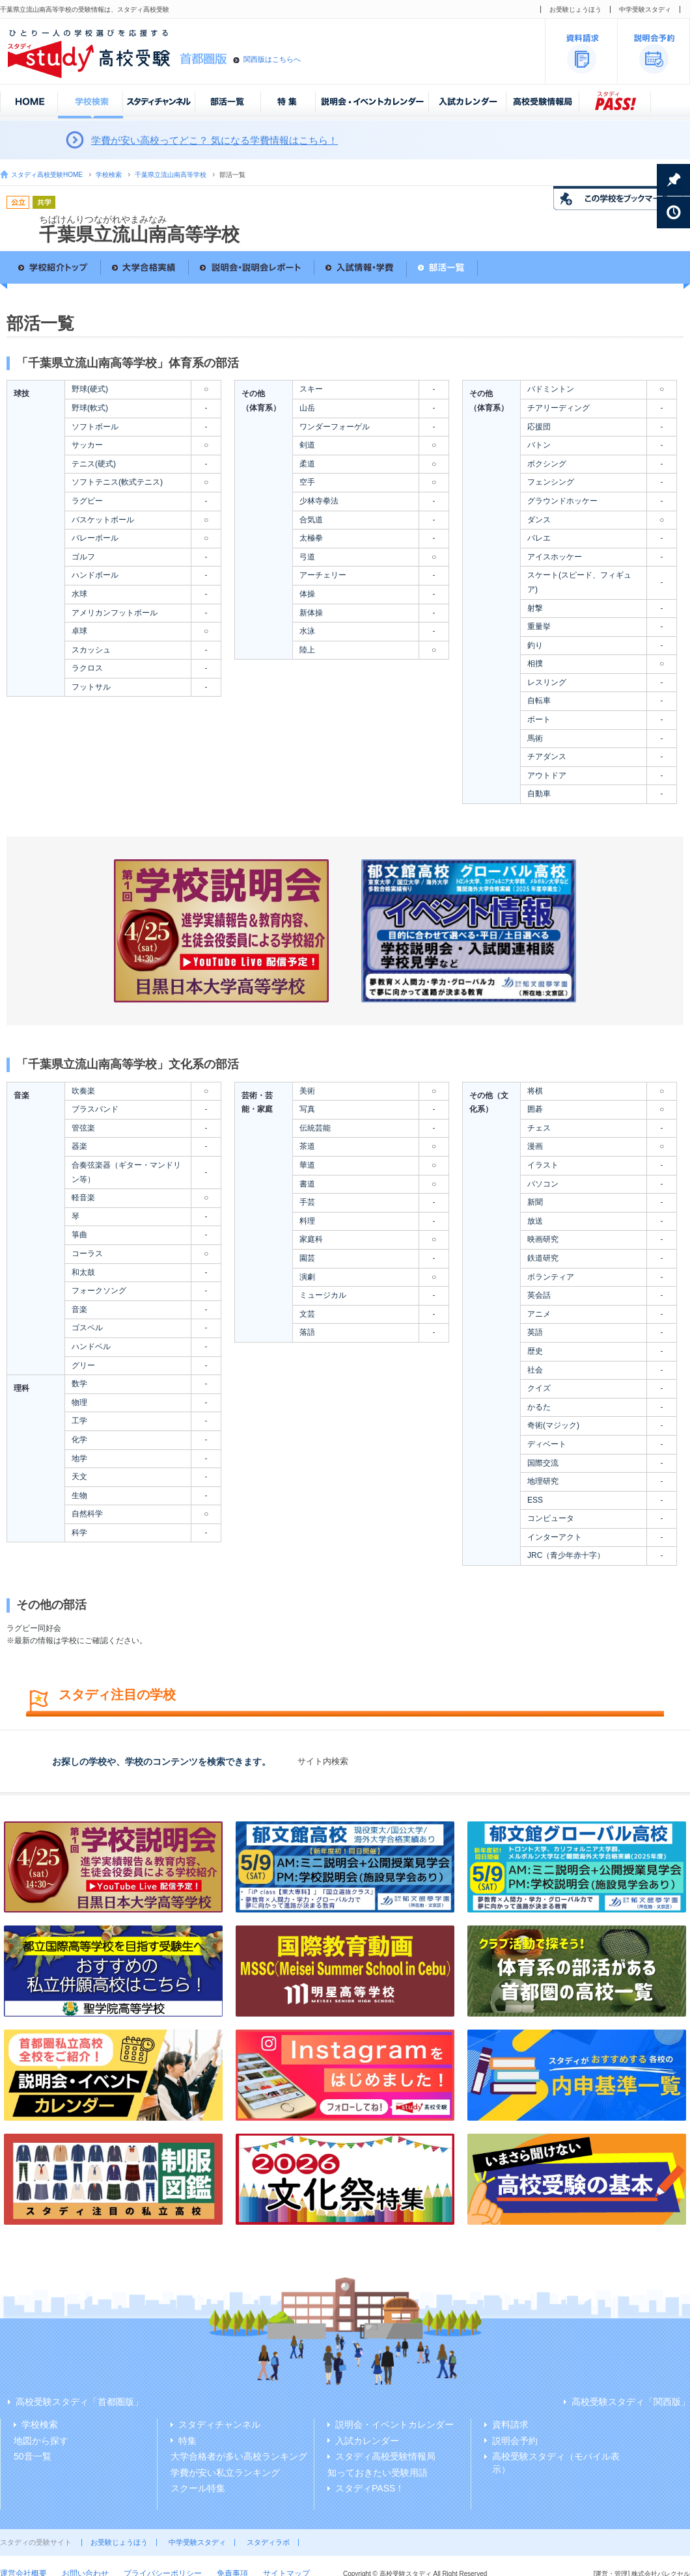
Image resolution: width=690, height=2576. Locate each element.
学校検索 (109, 174)
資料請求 (510, 2424)
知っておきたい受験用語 (377, 2472)
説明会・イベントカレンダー (394, 2424)
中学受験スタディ (645, 9)
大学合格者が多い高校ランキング (239, 2456)
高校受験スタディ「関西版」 (631, 2401)
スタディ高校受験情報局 (385, 2456)
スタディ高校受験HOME (47, 174)
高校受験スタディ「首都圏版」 (79, 2401)
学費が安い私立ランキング (225, 2472)
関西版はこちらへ (272, 59)
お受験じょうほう (575, 9)
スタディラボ (268, 2542)
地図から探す (41, 2440)
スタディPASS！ (369, 2488)
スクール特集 (198, 2488)
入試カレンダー (367, 2440)
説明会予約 (515, 2440)
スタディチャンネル (219, 2424)
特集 (187, 2440)
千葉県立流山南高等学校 (170, 174)
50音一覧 (32, 2456)
